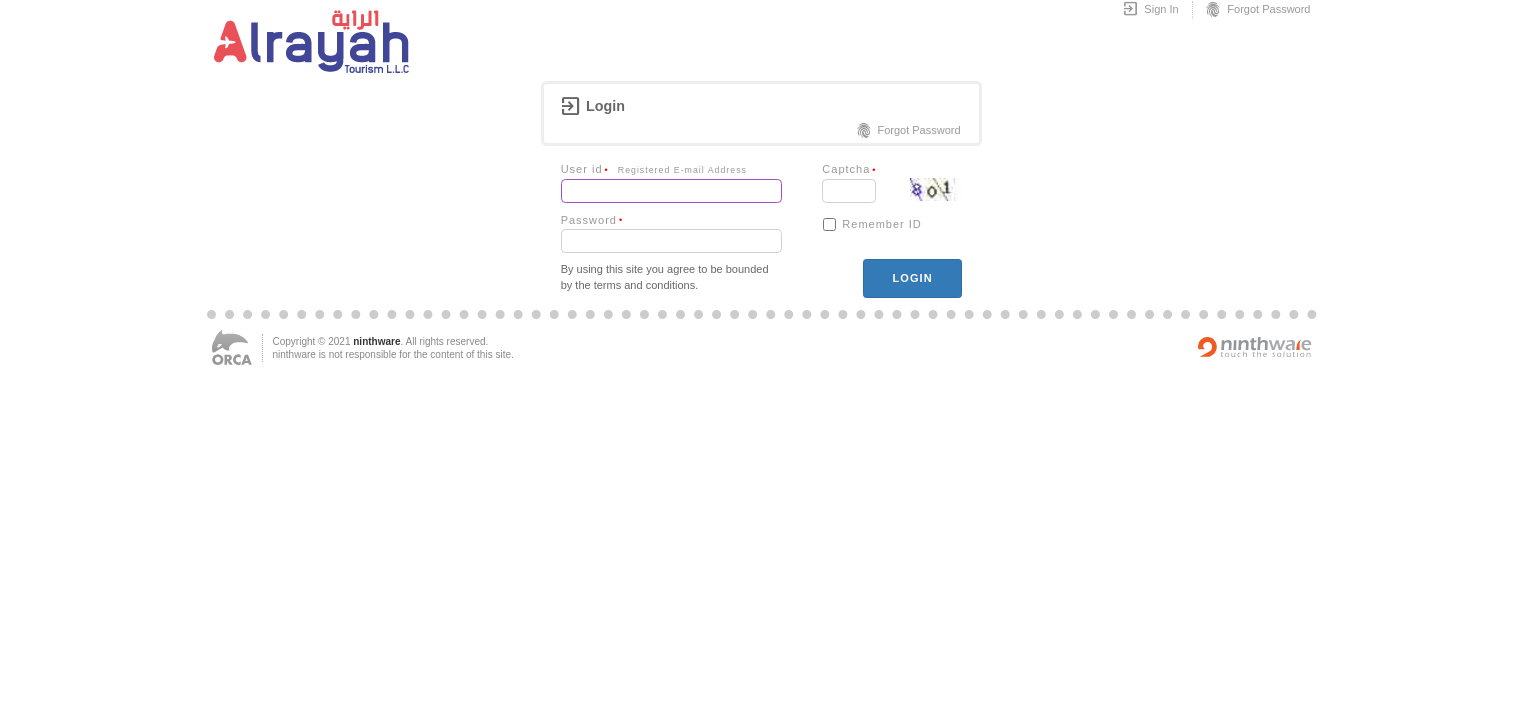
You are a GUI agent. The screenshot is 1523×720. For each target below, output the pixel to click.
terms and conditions (645, 285)
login (912, 278)
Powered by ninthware (1255, 347)
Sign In (1150, 10)
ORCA (232, 347)
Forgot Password (1257, 10)
